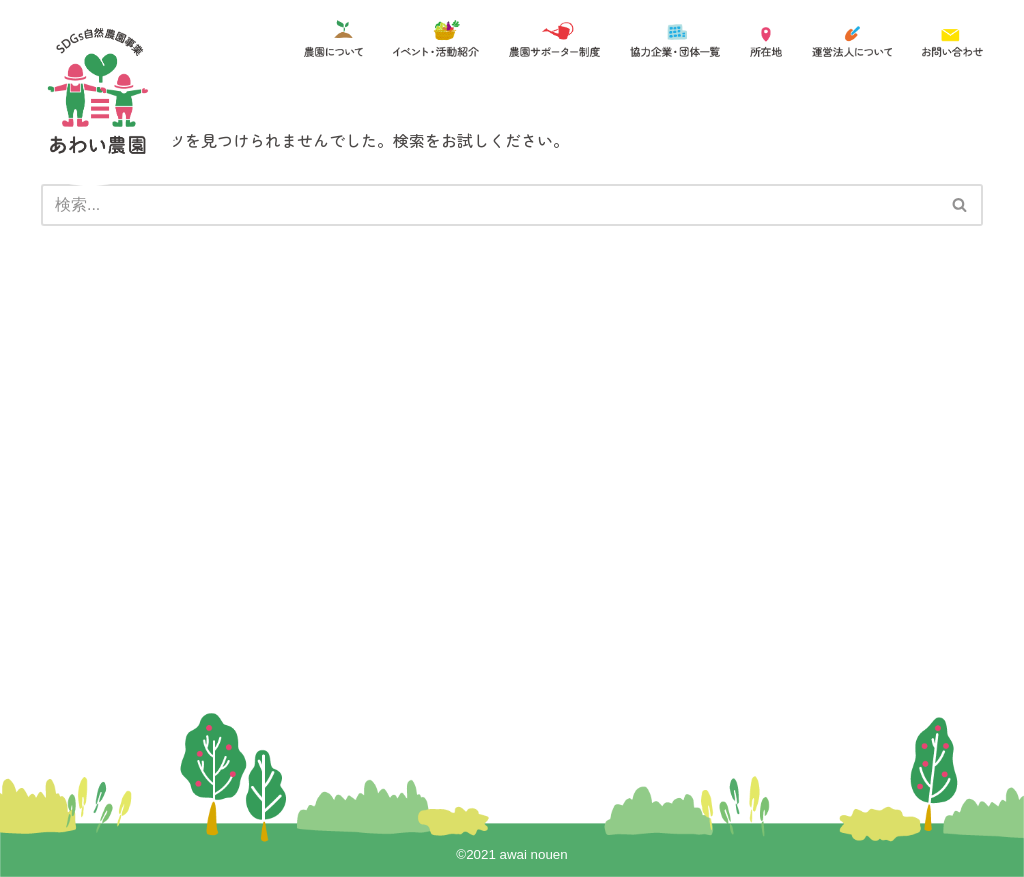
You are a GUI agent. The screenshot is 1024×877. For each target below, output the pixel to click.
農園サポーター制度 (245, 525)
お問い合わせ (452, 525)
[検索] (489, 205)
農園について (224, 465)
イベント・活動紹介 (245, 495)
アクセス (438, 495)
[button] (959, 204)
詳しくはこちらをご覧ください (337, 669)
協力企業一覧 (452, 465)
